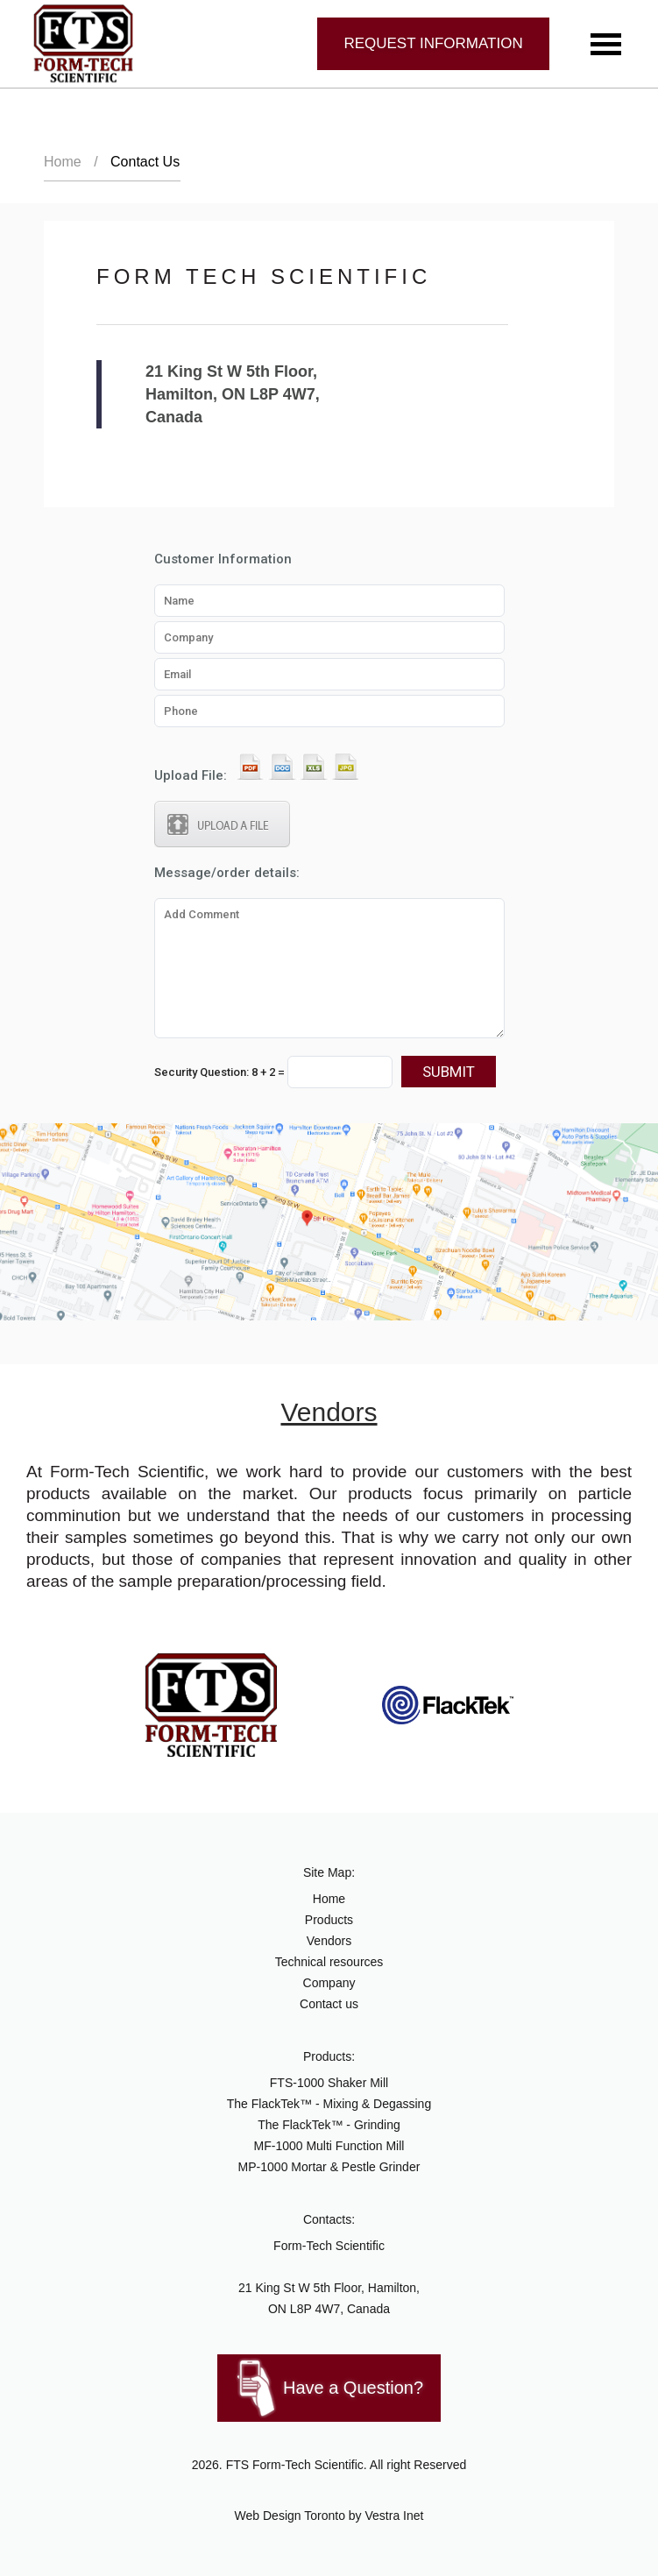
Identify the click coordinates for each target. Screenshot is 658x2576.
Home (62, 161)
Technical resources (329, 1962)
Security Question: (273, 1072)
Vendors (329, 1941)
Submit (448, 1071)
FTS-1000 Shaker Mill (329, 2083)
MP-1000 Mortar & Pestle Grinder (329, 2167)
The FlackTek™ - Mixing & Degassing (329, 2104)
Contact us (329, 2004)
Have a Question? (353, 2387)
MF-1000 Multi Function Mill (329, 2146)
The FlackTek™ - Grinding (329, 2125)
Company (329, 1983)
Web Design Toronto (290, 2516)
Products (329, 1920)
